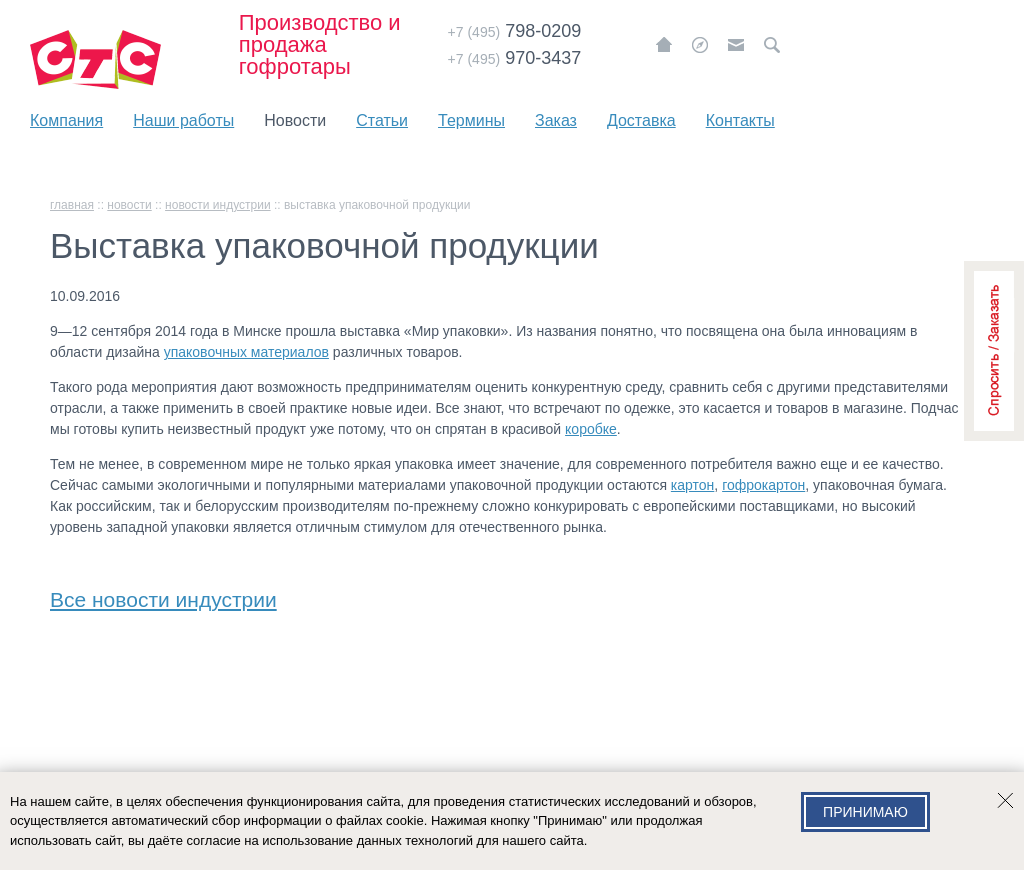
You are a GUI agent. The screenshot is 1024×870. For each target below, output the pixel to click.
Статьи (382, 120)
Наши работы (183, 120)
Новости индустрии (218, 205)
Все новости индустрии (163, 595)
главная (72, 205)
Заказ (556, 120)
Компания (66, 120)
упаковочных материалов (246, 352)
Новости (295, 120)
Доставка (641, 120)
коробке (591, 429)
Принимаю (865, 812)
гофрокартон (763, 485)
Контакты (740, 120)
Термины (471, 120)
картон (692, 485)
